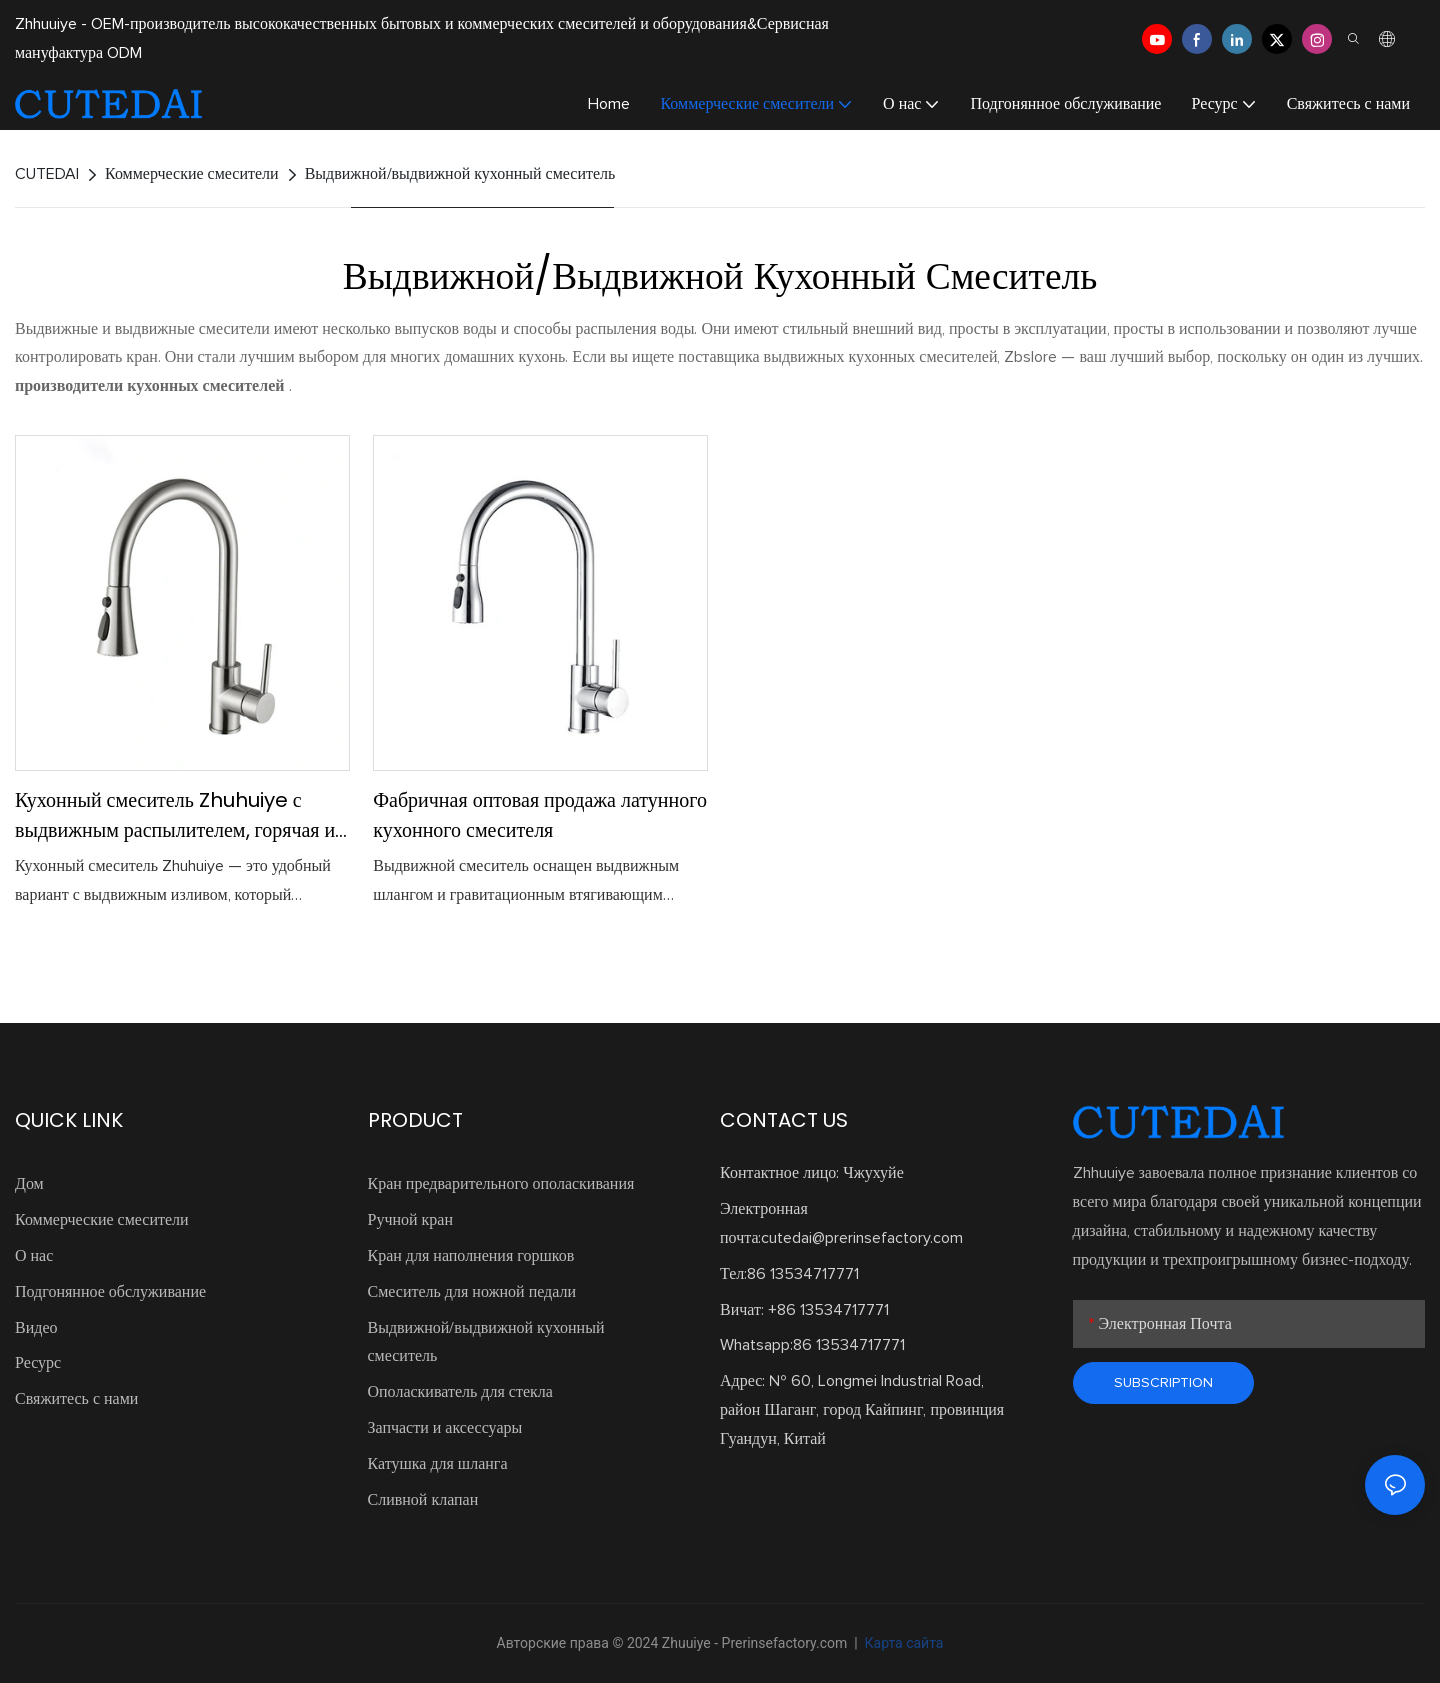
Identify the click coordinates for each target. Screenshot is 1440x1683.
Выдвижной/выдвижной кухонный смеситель (460, 174)
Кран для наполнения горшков (471, 1256)
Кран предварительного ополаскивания (501, 1184)
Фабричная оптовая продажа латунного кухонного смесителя (540, 815)
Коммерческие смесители (192, 174)
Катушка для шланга (438, 1464)
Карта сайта (902, 1643)
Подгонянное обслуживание (110, 1292)
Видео (36, 1328)
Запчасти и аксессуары (445, 1428)
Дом (29, 1184)
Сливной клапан (423, 1500)
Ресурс (38, 1363)
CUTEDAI (47, 174)
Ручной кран (411, 1220)
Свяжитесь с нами (76, 1399)
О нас (34, 1256)
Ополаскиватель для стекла (460, 1392)
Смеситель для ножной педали (472, 1292)
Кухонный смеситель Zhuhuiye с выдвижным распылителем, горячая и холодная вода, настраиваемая (175, 815)
